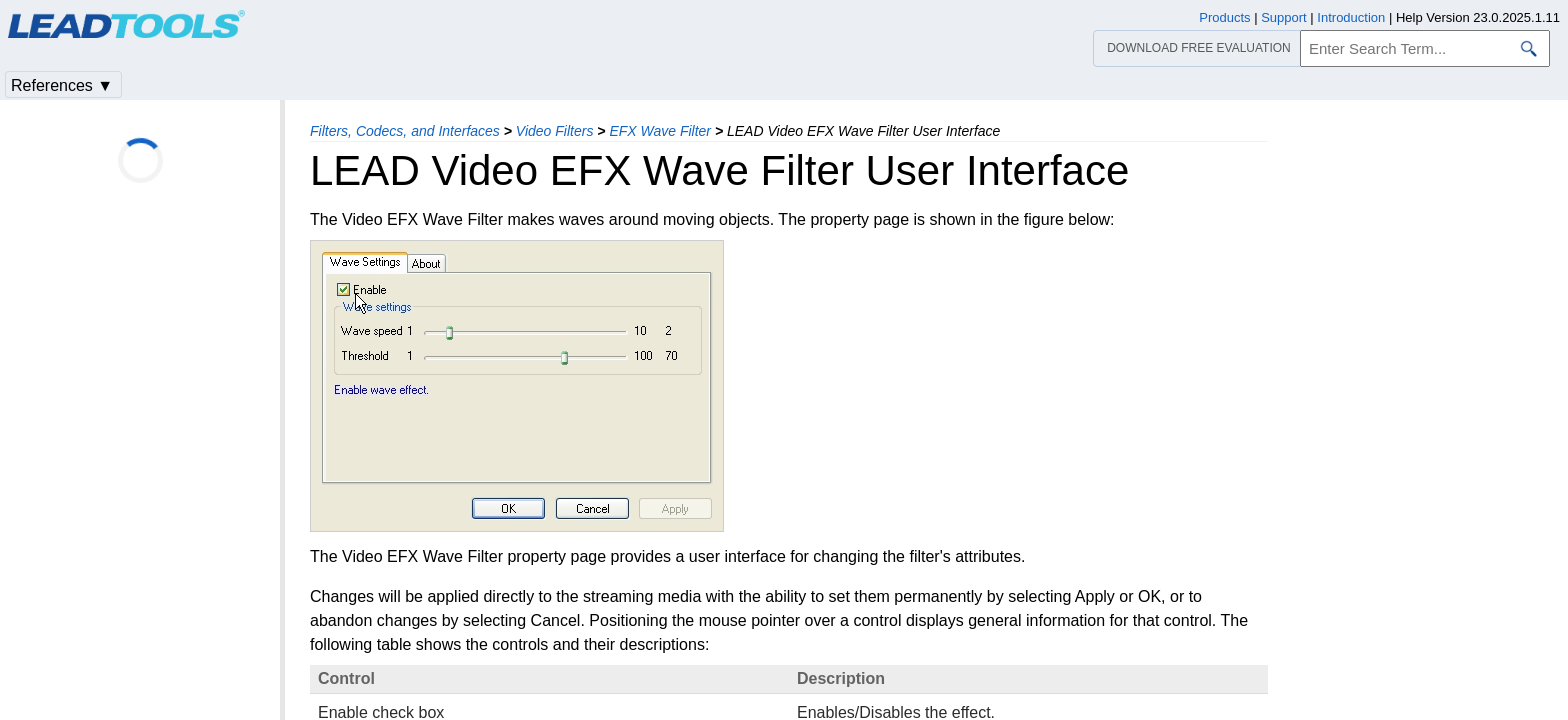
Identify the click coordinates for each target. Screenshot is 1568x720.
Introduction (1351, 17)
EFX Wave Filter (660, 131)
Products (1224, 17)
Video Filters (555, 131)
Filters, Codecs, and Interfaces (405, 131)
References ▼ (62, 85)
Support (1284, 17)
